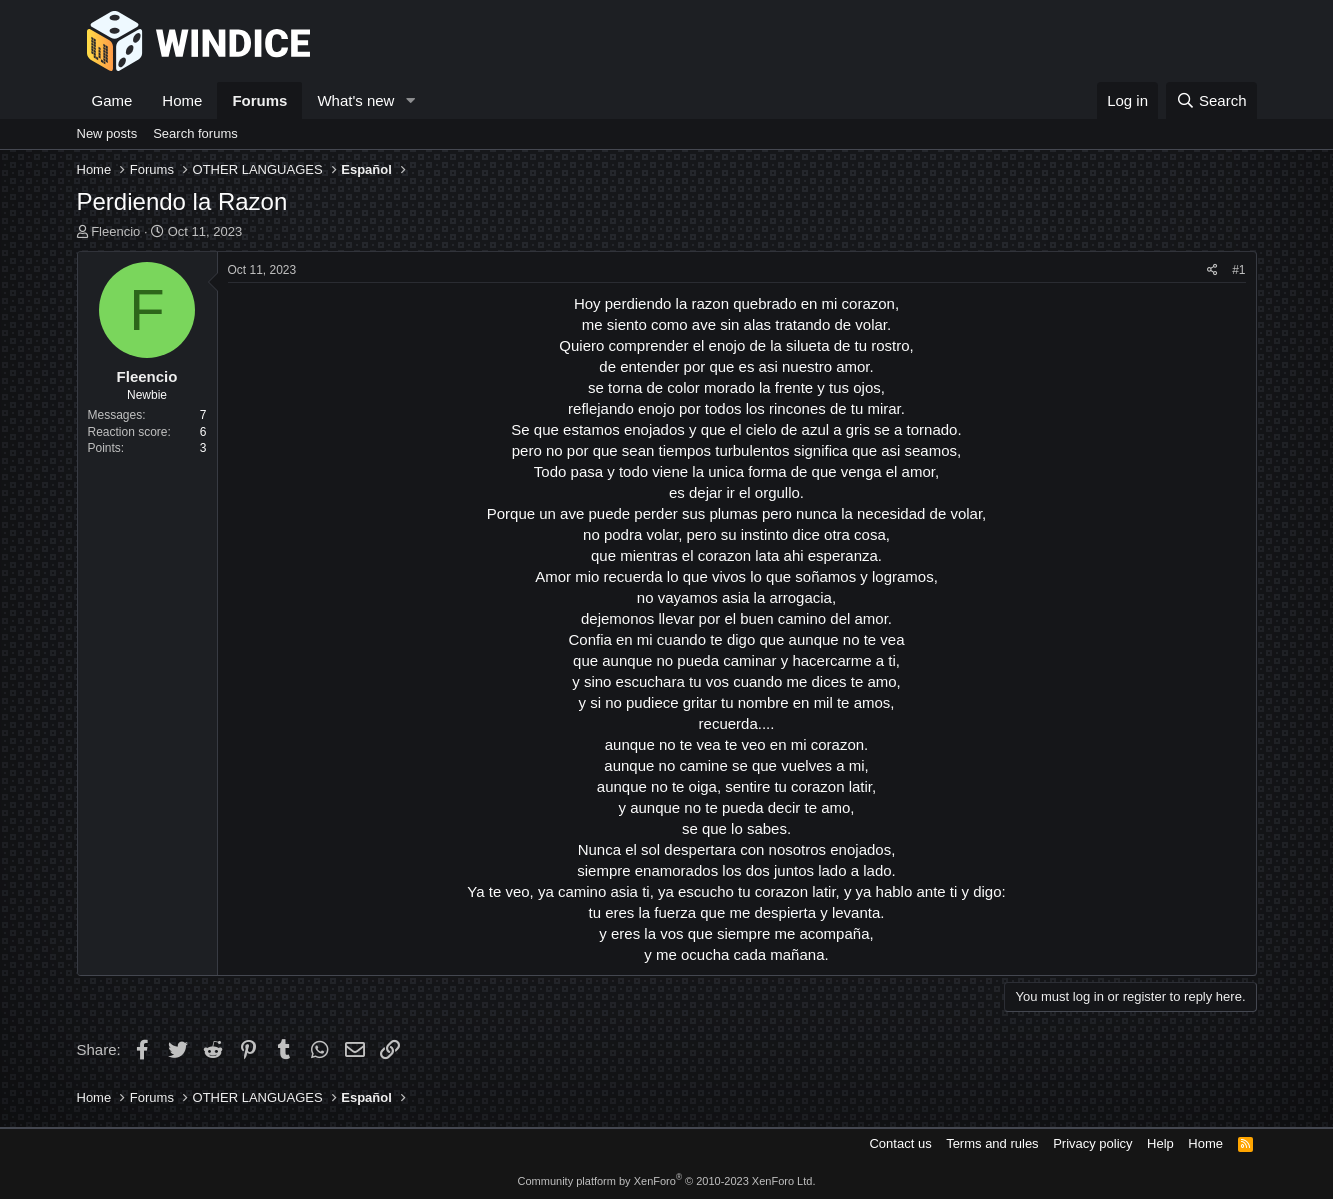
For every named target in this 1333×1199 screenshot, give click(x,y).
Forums (259, 100)
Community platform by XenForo (667, 1181)
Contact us (900, 1143)
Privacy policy (1092, 1143)
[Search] (1211, 100)
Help (1160, 1143)
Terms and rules (992, 1143)
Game (112, 100)
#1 (1238, 270)
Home (182, 100)
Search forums (195, 133)
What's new (355, 100)
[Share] (1212, 270)
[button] (410, 100)
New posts (107, 133)
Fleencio (115, 231)
